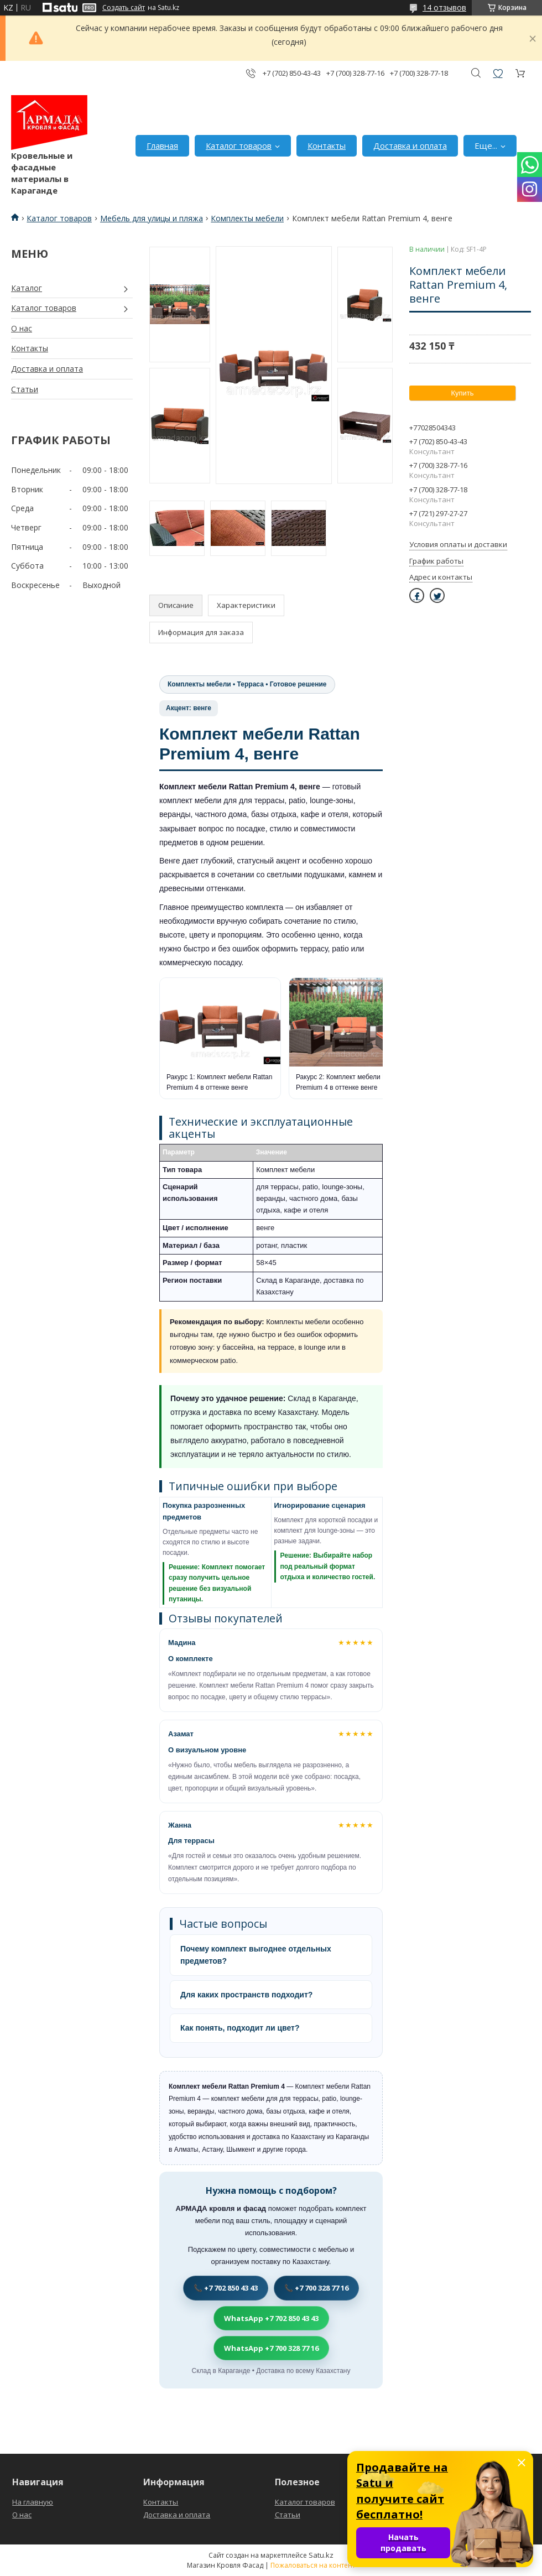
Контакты (327, 145)
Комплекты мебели (247, 218)
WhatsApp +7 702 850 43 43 (271, 2318)
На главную (32, 2502)
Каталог (26, 288)
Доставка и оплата (410, 145)
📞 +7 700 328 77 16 (316, 2288)
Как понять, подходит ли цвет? (239, 2027)
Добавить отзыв (498, 73)
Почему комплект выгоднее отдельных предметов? (255, 1954)
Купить (462, 393)
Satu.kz (321, 2555)
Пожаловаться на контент (312, 2565)
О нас (21, 328)
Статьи (24, 389)
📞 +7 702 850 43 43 (226, 2288)
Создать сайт (123, 8)
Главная (162, 145)
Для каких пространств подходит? (246, 1994)
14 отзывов (444, 7)
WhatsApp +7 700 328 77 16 (271, 2348)
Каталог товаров (239, 145)
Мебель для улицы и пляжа (151, 218)
